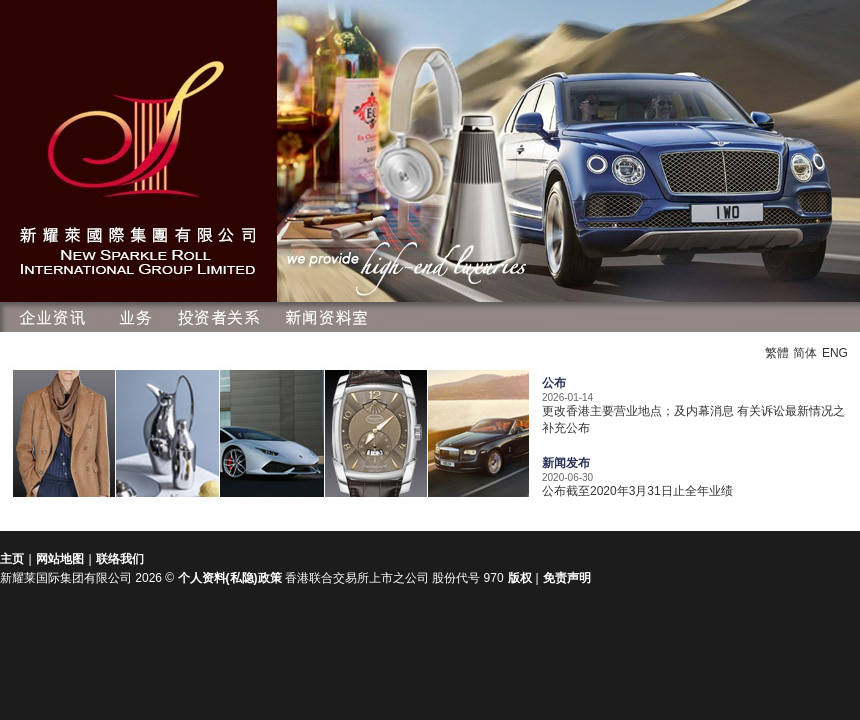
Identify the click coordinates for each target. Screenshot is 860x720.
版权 (521, 578)
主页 (12, 559)
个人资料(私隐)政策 (230, 578)
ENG (835, 353)
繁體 (777, 353)
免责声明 (567, 578)
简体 (805, 353)
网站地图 (60, 559)
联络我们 (120, 559)
